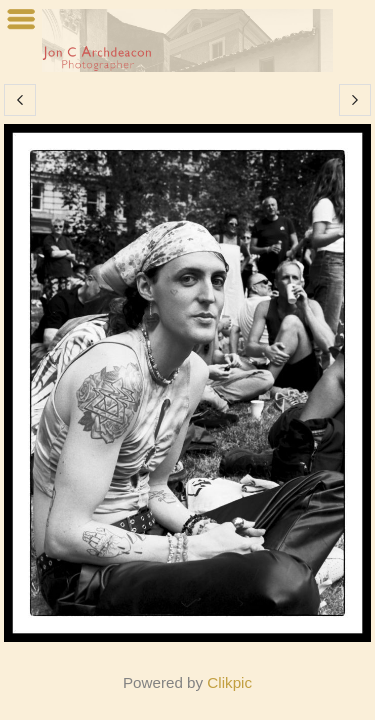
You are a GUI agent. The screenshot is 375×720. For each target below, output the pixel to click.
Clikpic (229, 682)
